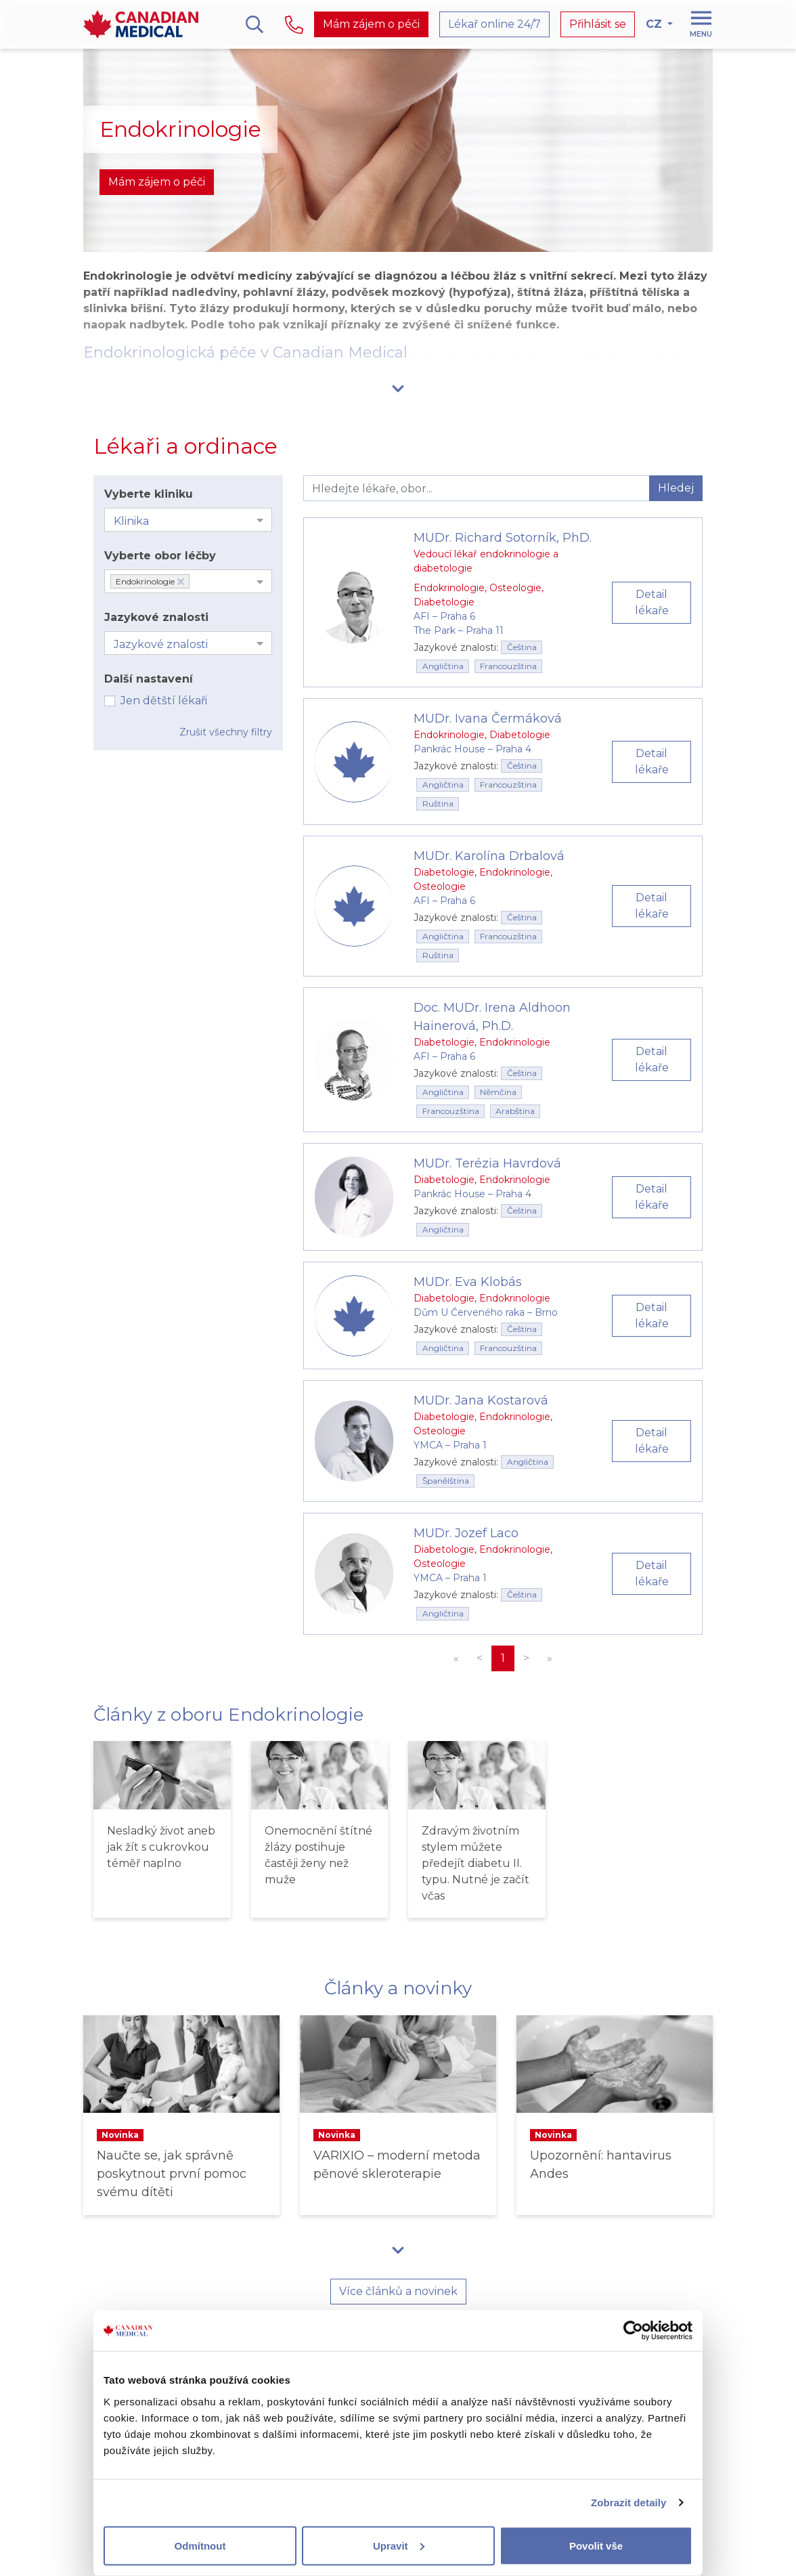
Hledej (676, 487)
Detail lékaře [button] (652, 602)
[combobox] (188, 520)
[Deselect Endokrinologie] (180, 581)
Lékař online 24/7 (494, 24)
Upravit (398, 2545)
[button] (398, 388)
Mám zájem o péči (371, 24)
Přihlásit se (597, 24)
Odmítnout (200, 2545)
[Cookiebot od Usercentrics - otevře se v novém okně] (633, 2331)
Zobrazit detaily (629, 2502)
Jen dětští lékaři (163, 700)
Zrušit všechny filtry (225, 732)
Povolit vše (596, 2545)
